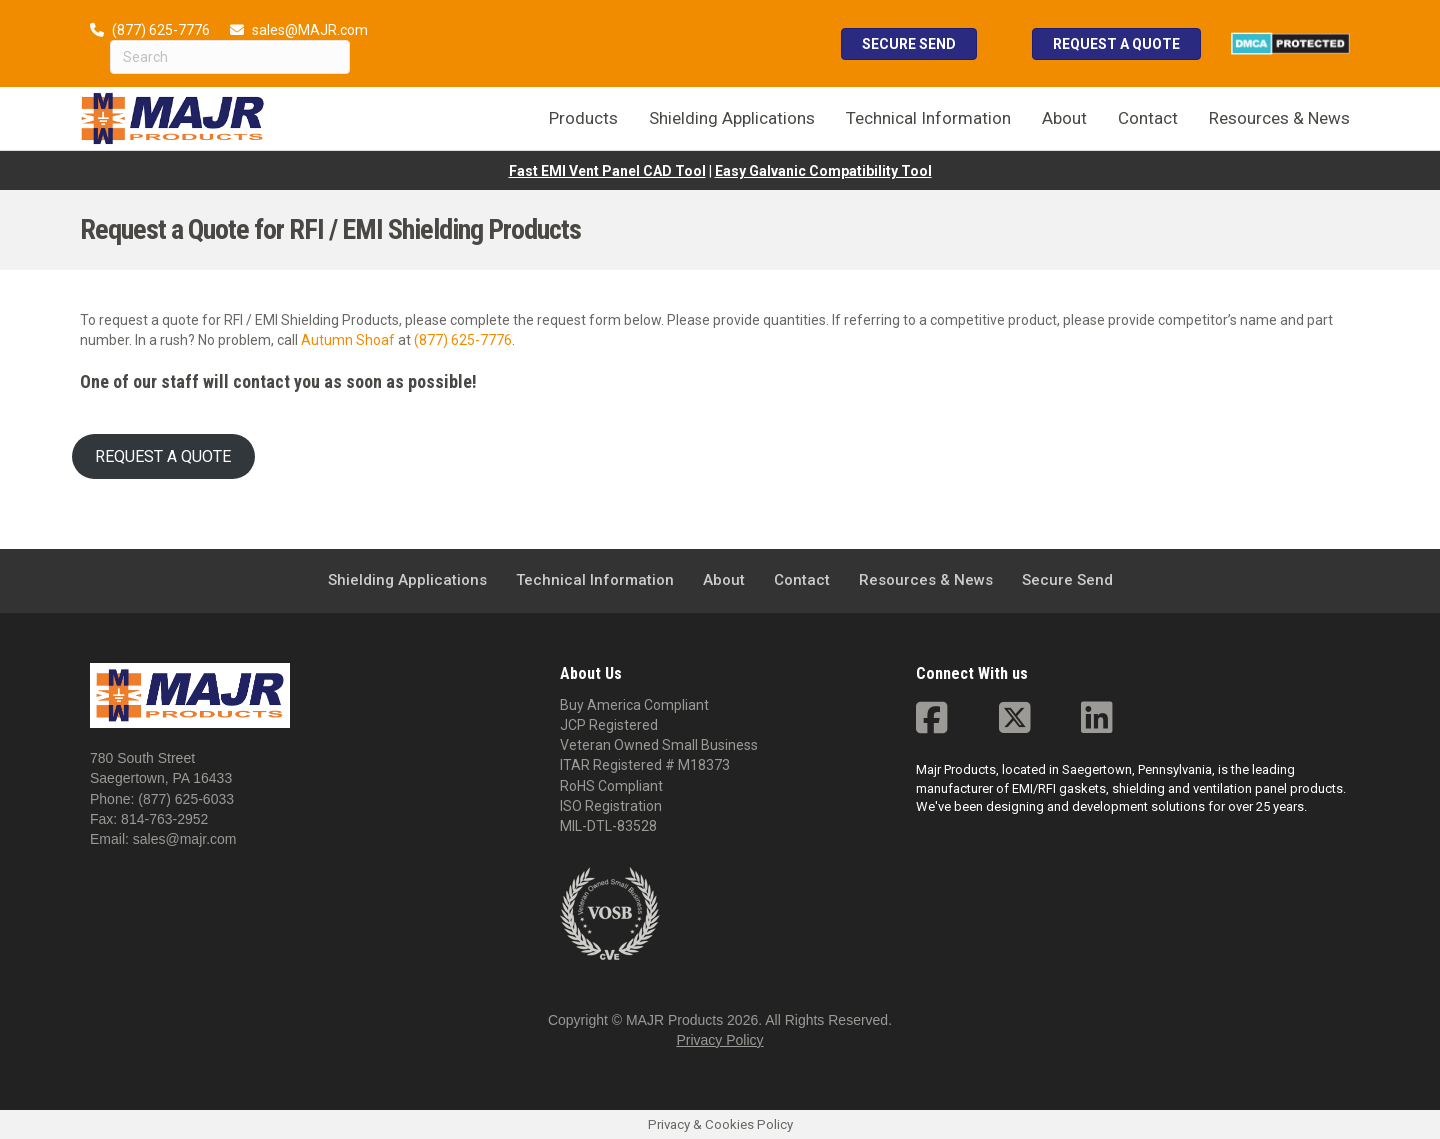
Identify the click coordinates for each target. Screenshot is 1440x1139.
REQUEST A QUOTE (163, 456)
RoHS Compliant (611, 786)
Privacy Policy (719, 1040)
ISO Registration (611, 806)
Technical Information (928, 118)
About (1064, 118)
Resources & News (1279, 118)
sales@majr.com (185, 839)
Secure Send (1067, 580)
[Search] (230, 57)
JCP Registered (609, 725)
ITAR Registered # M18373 (645, 765)
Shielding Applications (732, 118)
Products (583, 118)
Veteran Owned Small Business (659, 745)
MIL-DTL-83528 (608, 826)
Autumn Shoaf (348, 340)
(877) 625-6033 (186, 799)
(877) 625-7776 (161, 30)
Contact (1148, 118)
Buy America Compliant (634, 705)
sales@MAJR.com (310, 30)
